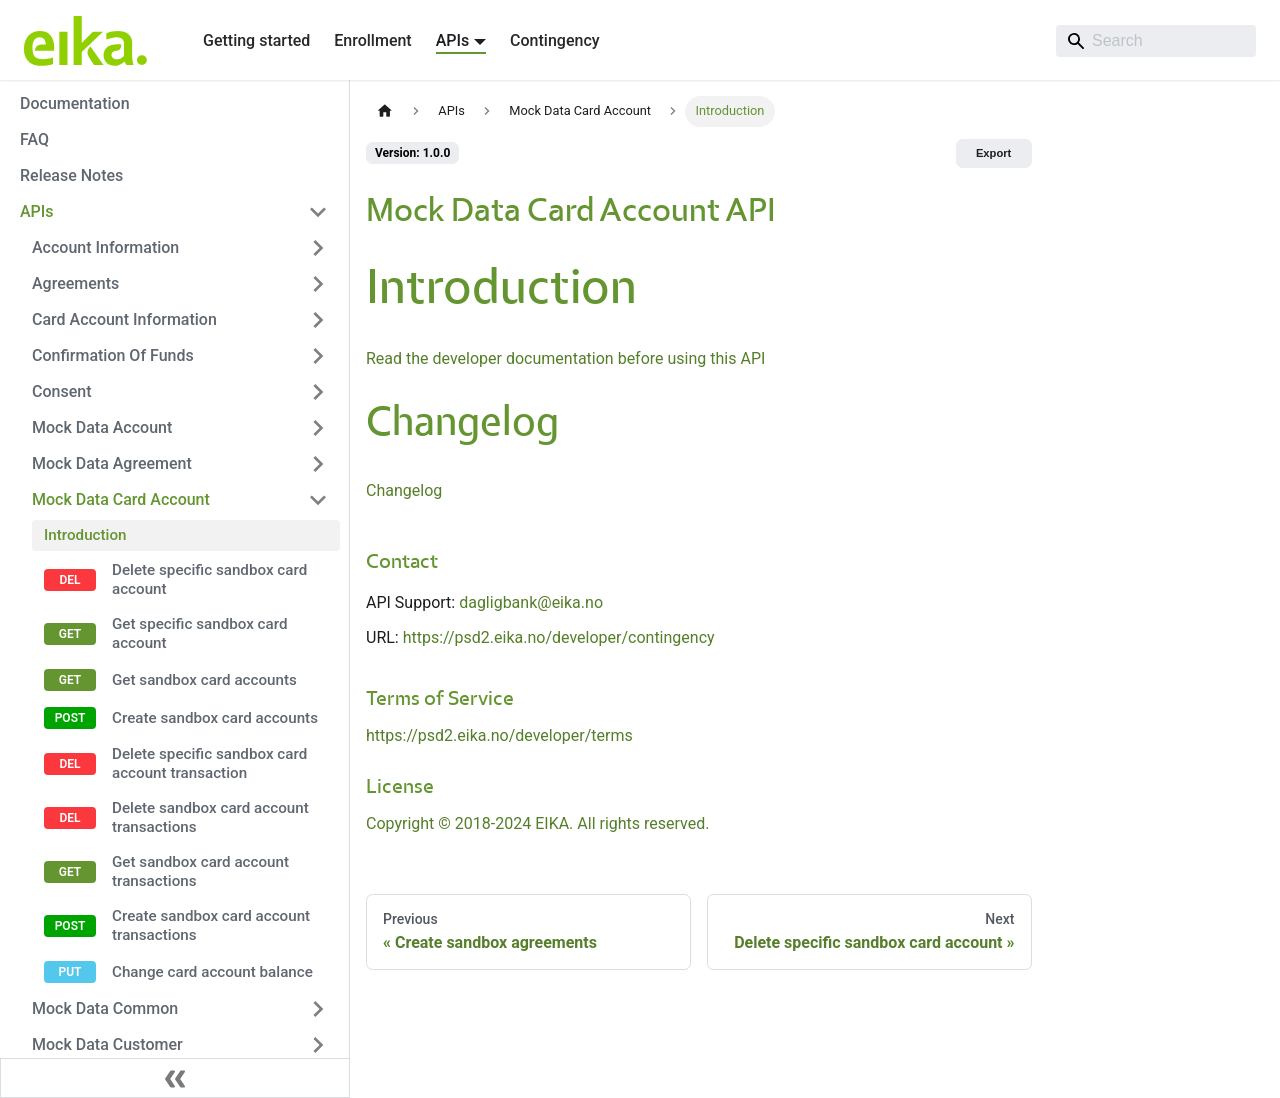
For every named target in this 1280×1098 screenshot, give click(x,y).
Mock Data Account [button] (102, 427)
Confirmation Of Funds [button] (113, 355)
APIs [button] (453, 40)
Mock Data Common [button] (105, 1008)
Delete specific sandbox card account (209, 579)
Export (993, 153)
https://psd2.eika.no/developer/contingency (559, 637)
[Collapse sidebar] (175, 1078)
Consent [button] (61, 391)
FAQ (34, 139)
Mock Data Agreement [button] (112, 463)
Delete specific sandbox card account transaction (209, 763)
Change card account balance (212, 972)
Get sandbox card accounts (204, 680)
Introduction (85, 535)
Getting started (256, 40)
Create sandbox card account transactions (211, 925)
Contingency (554, 40)
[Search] (1156, 41)
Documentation (75, 103)
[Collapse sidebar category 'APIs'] (318, 212)
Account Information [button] (105, 247)
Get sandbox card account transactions (200, 871)
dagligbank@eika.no (531, 602)
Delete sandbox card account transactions (210, 817)
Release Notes (71, 175)
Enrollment (372, 40)
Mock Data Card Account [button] (121, 499)
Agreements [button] (75, 283)
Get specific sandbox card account (200, 633)
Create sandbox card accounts (215, 718)
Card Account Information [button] (124, 319)
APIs (37, 211)
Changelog (404, 490)
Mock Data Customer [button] (107, 1044)
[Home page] (385, 111)
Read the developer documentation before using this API (565, 358)
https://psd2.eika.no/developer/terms (499, 735)
